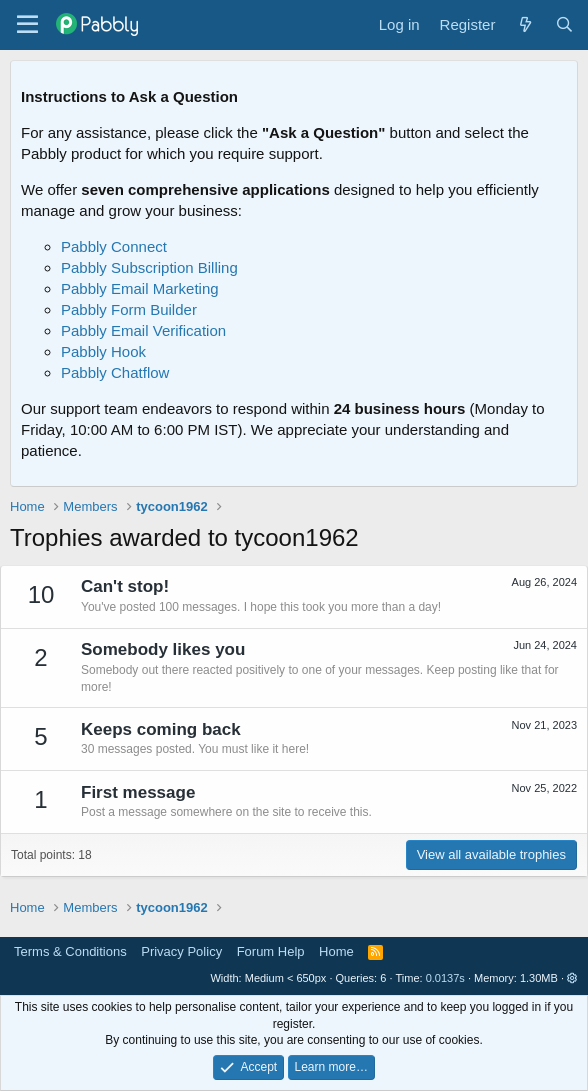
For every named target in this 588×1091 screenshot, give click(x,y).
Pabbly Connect (114, 246)
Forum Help (271, 951)
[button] (572, 978)
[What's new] (524, 24)
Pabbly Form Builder (129, 309)
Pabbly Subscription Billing (149, 267)
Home (336, 951)
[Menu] (27, 25)
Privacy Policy (181, 951)
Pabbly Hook (103, 351)
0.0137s (445, 978)
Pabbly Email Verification (143, 330)
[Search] (564, 24)
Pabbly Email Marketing (140, 288)
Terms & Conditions (70, 951)
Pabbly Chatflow (115, 372)
